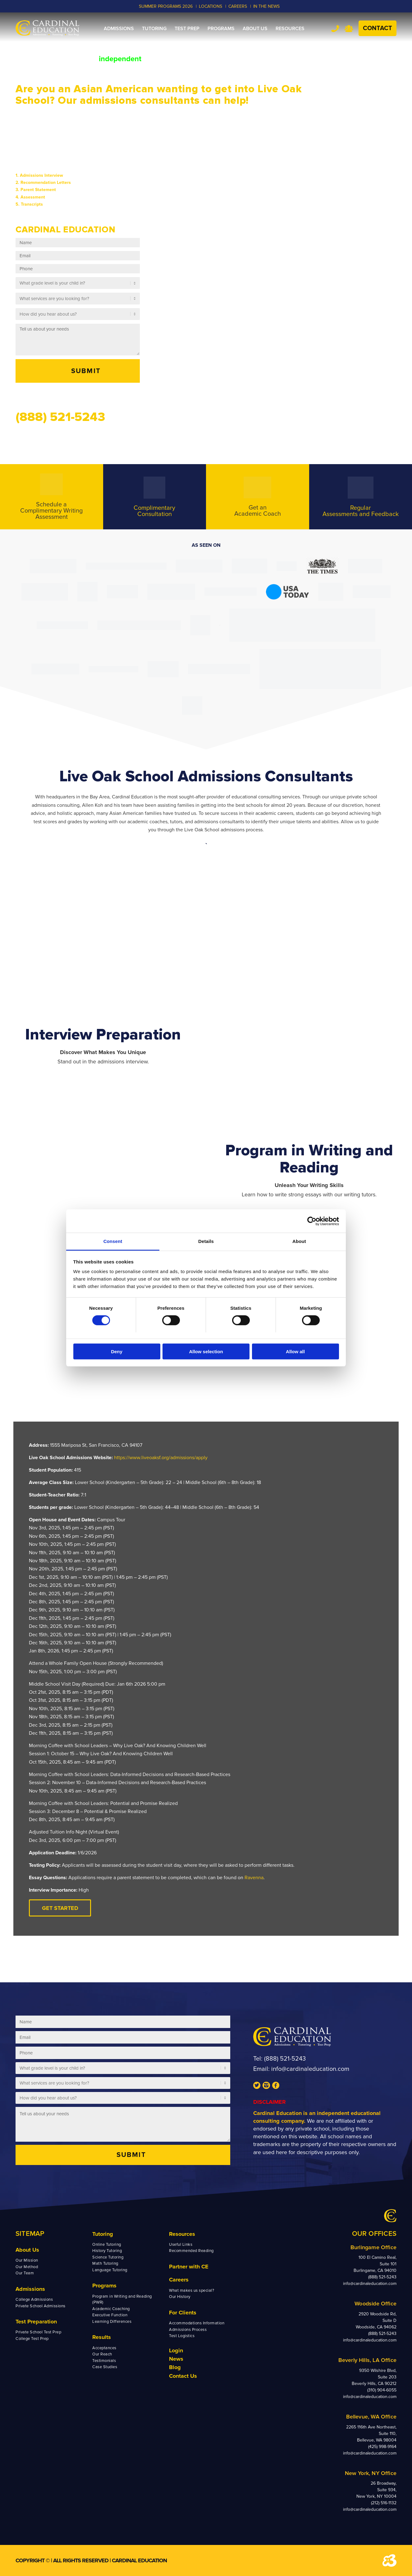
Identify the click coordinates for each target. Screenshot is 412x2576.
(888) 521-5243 (285, 2058)
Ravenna (254, 1878)
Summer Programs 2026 (166, 6)
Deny (116, 1351)
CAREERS (237, 6)
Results (101, 2337)
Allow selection (206, 1351)
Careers (179, 2279)
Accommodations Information (197, 2323)
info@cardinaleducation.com (310, 2069)
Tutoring (102, 2234)
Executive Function (109, 2315)
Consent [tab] (112, 1241)
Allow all (295, 1351)
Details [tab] (206, 1241)
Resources (182, 2234)
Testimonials (104, 2360)
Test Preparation (36, 2321)
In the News (266, 6)
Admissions (30, 2289)
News (176, 2358)
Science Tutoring (107, 2257)
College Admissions (34, 2299)
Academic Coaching (111, 2308)
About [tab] (299, 1241)
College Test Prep (32, 2338)
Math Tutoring (105, 2263)
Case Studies (104, 2366)
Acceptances (104, 2347)
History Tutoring (107, 2250)
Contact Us (183, 2376)
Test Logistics (182, 2335)
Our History (179, 2296)
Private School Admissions (41, 2306)
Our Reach (102, 2354)
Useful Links (180, 2244)
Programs (104, 2285)
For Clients (182, 2312)
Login (176, 2350)
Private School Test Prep (38, 2332)
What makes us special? (191, 2290)
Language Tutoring (109, 2270)
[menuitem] (119, 28)
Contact (377, 28)
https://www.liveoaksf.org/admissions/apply (161, 1458)
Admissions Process (188, 2329)
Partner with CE (188, 2266)
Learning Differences (111, 2321)
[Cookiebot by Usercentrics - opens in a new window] (312, 1221)
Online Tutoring (106, 2244)
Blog (175, 2367)
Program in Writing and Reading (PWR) (122, 2299)
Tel (335, 28)
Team (348, 28)
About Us (27, 2249)
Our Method (27, 2266)
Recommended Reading (191, 2250)
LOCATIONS (210, 6)
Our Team (25, 2273)
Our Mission (27, 2260)
